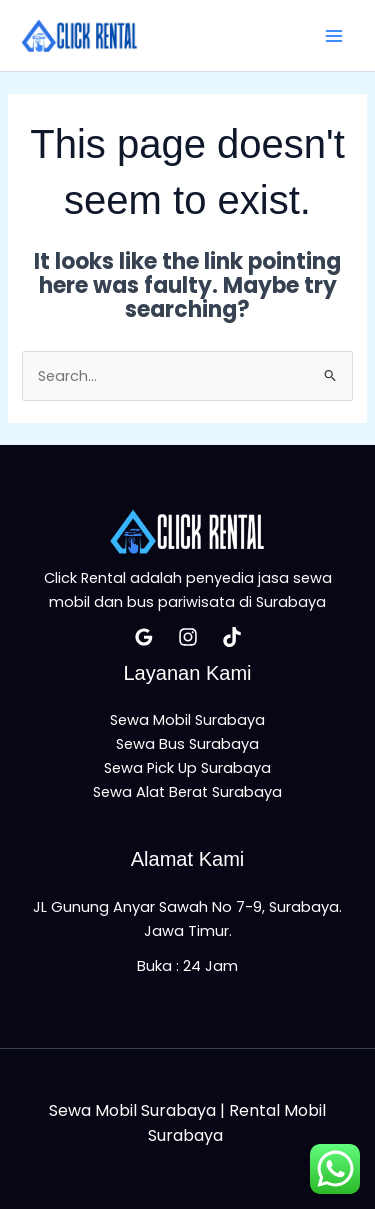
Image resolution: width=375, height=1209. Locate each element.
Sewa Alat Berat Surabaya (187, 792)
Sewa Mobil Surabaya (187, 720)
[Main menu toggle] (334, 36)
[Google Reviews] (144, 637)
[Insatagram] (188, 637)
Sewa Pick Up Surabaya (187, 768)
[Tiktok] (232, 637)
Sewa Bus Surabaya (187, 744)
